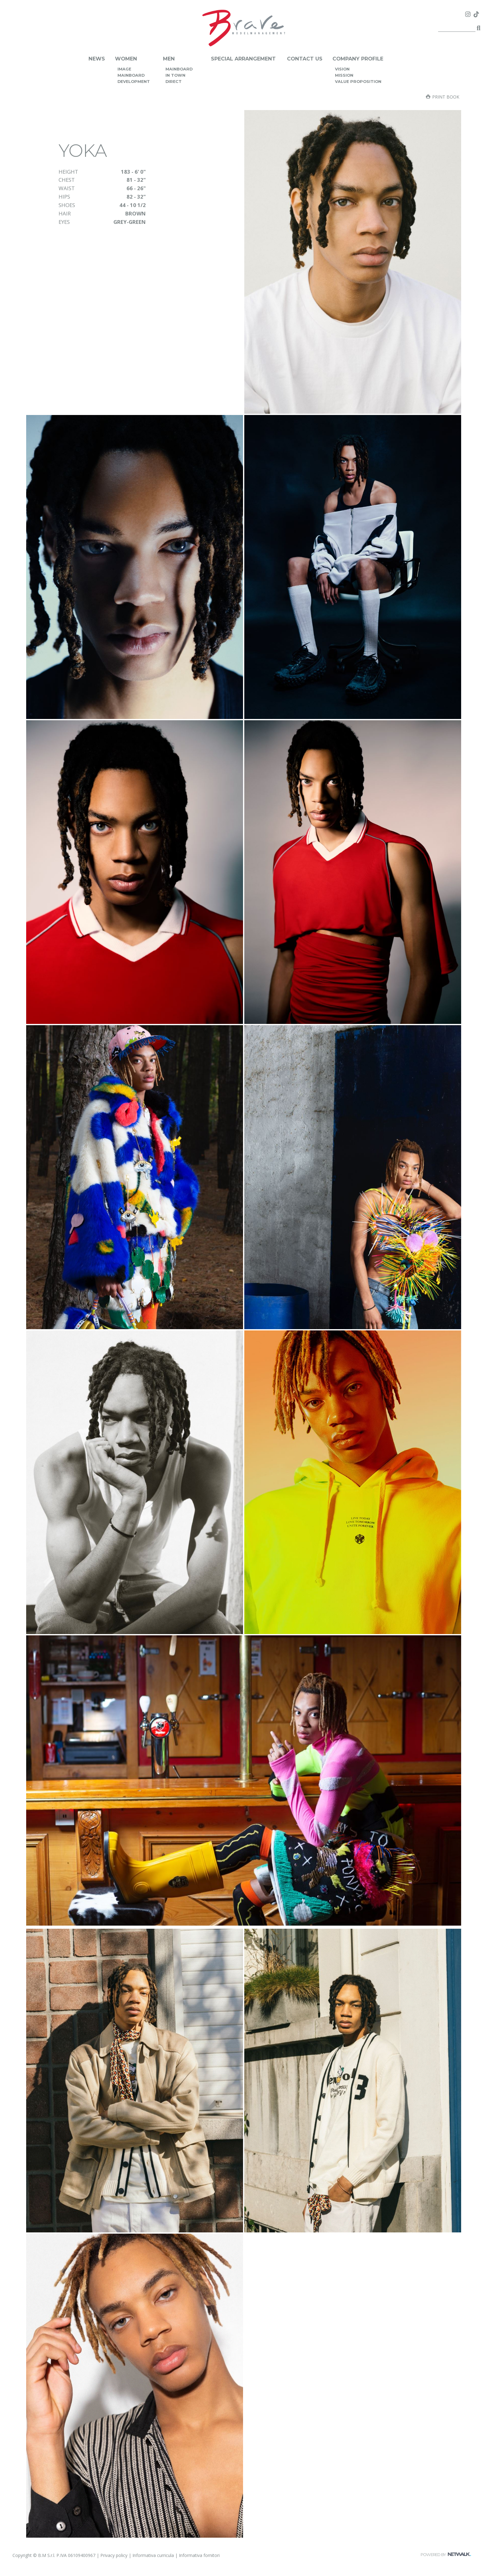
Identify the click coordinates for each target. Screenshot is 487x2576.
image (124, 69)
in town (175, 75)
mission (344, 75)
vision (342, 69)
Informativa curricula (153, 2555)
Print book (442, 97)
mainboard (131, 75)
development (133, 81)
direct (173, 81)
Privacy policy (113, 2555)
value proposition (358, 81)
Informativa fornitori (199, 2555)
